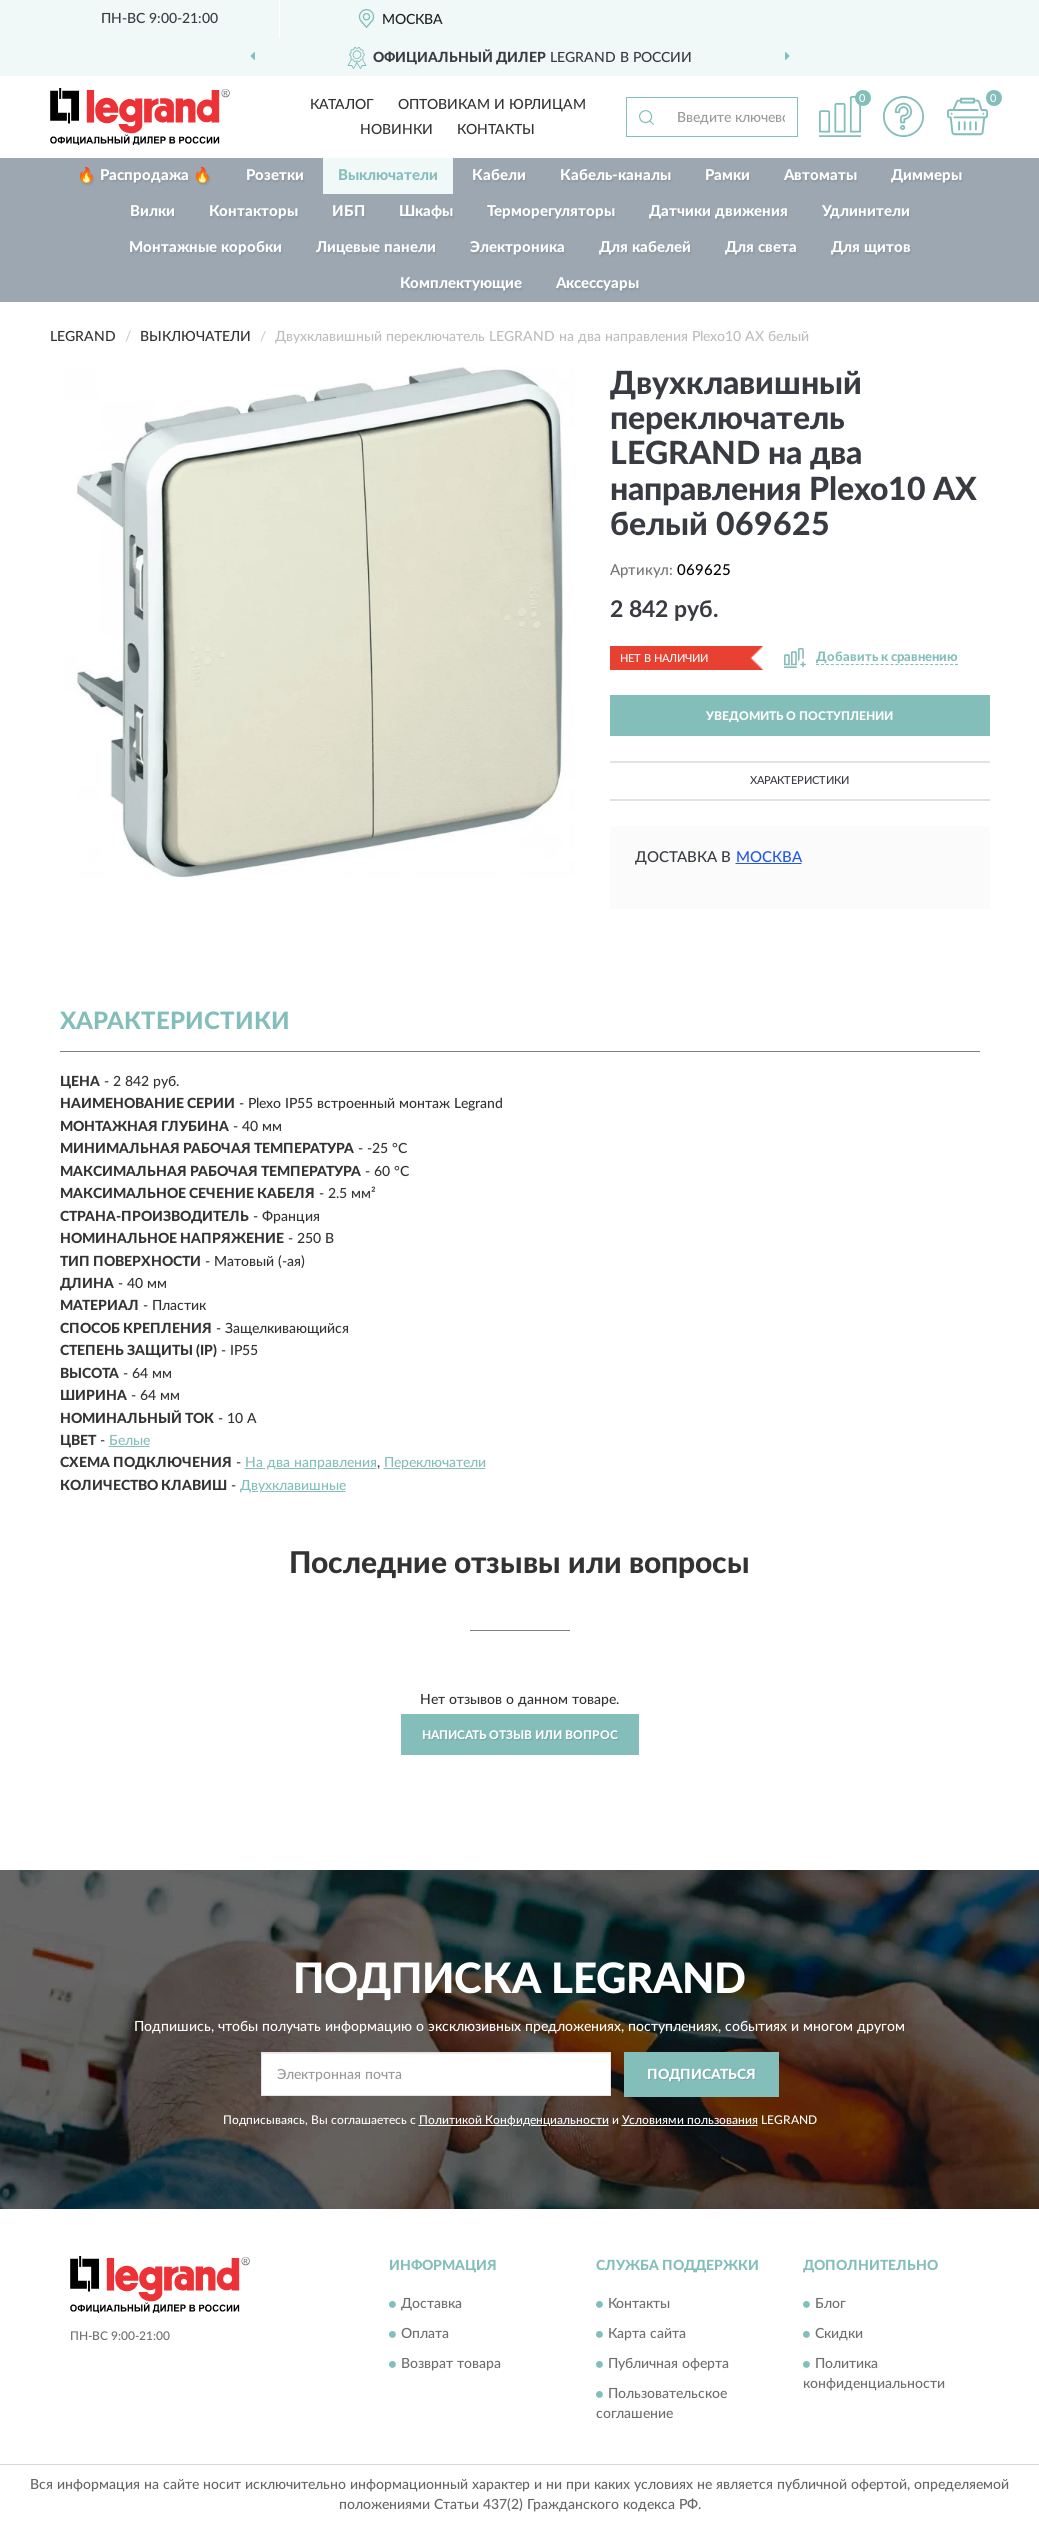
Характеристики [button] (799, 780)
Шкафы (426, 211)
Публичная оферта (668, 2365)
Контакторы (253, 211)
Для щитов (871, 247)
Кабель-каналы (615, 175)
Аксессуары (597, 283)
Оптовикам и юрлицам (492, 105)
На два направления (311, 1463)
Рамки (727, 175)
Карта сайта (647, 2335)
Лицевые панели (376, 247)
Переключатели (435, 1463)
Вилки (152, 211)
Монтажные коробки (205, 247)
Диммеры (926, 175)
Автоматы (820, 175)
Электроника (517, 247)
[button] (904, 116)
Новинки (396, 130)
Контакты (496, 130)
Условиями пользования (690, 2120)
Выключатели (388, 175)
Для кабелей (645, 247)
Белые (129, 1441)
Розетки (275, 175)
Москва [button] (769, 857)
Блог (830, 2305)
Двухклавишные (293, 1486)
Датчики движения (718, 211)
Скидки (839, 2335)
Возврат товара (451, 2365)
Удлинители (866, 211)
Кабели (499, 175)
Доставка (431, 2305)
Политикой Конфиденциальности (514, 2120)
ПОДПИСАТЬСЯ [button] (701, 2075)
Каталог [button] (342, 105)
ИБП (348, 211)
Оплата (425, 2335)
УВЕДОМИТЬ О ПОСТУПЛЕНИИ (799, 716)
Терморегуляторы (551, 211)
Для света (761, 247)
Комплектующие (461, 283)
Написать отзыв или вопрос (520, 1735)
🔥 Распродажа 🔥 (144, 175)
